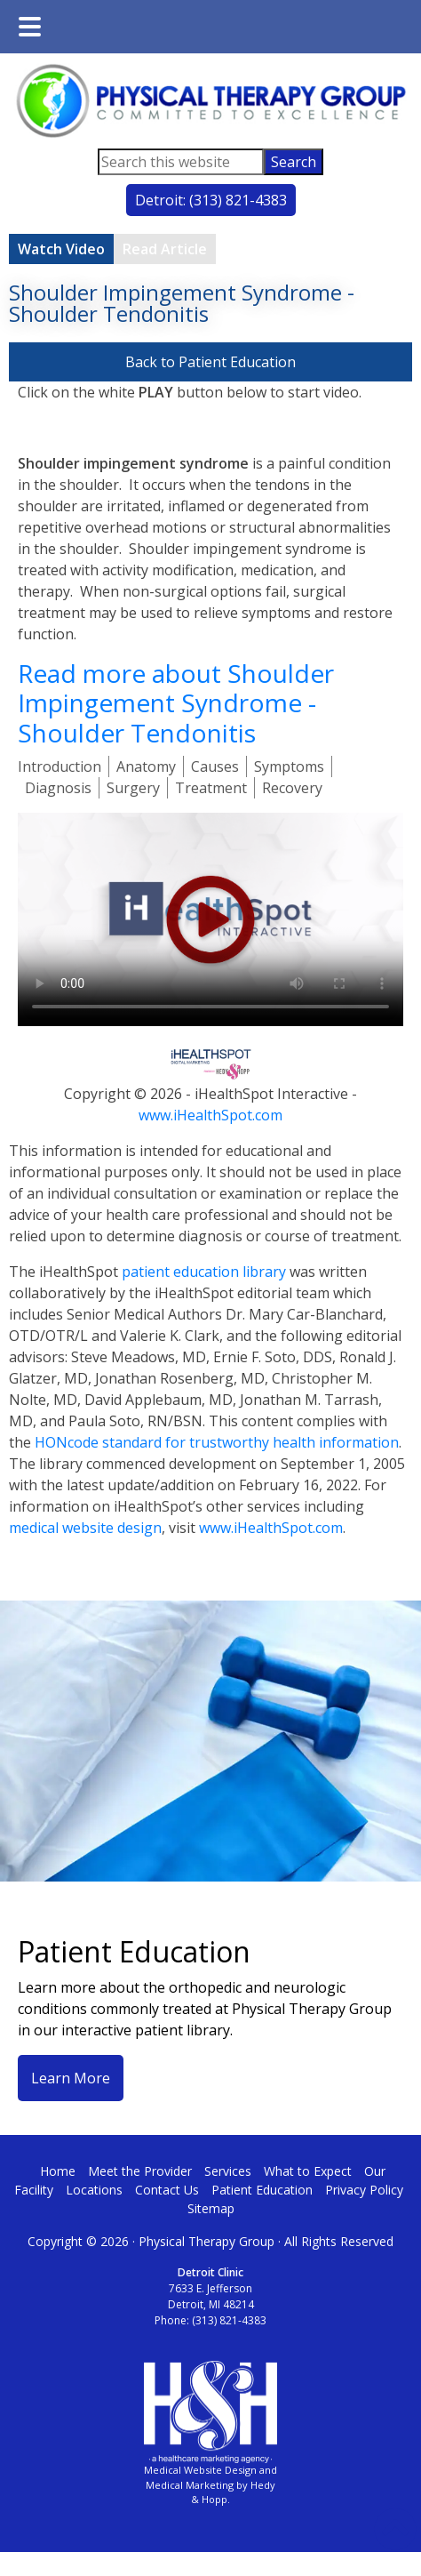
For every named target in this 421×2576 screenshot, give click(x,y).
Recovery (292, 788)
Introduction (59, 766)
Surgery (133, 788)
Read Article (165, 249)
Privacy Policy (364, 2189)
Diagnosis (58, 788)
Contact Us (167, 2189)
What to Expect (308, 2171)
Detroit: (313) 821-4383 (211, 200)
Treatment (211, 788)
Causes (215, 766)
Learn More (70, 2078)
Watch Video (61, 249)
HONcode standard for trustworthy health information (217, 1442)
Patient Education (262, 2189)
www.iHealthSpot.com (210, 1115)
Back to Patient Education (210, 362)
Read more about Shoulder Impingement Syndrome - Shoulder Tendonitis (176, 703)
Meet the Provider (140, 2171)
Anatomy (146, 766)
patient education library (204, 1271)
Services (227, 2171)
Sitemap (210, 2208)
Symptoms (289, 766)
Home (57, 2171)
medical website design (85, 1527)
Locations (94, 2189)
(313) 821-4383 (229, 2320)
